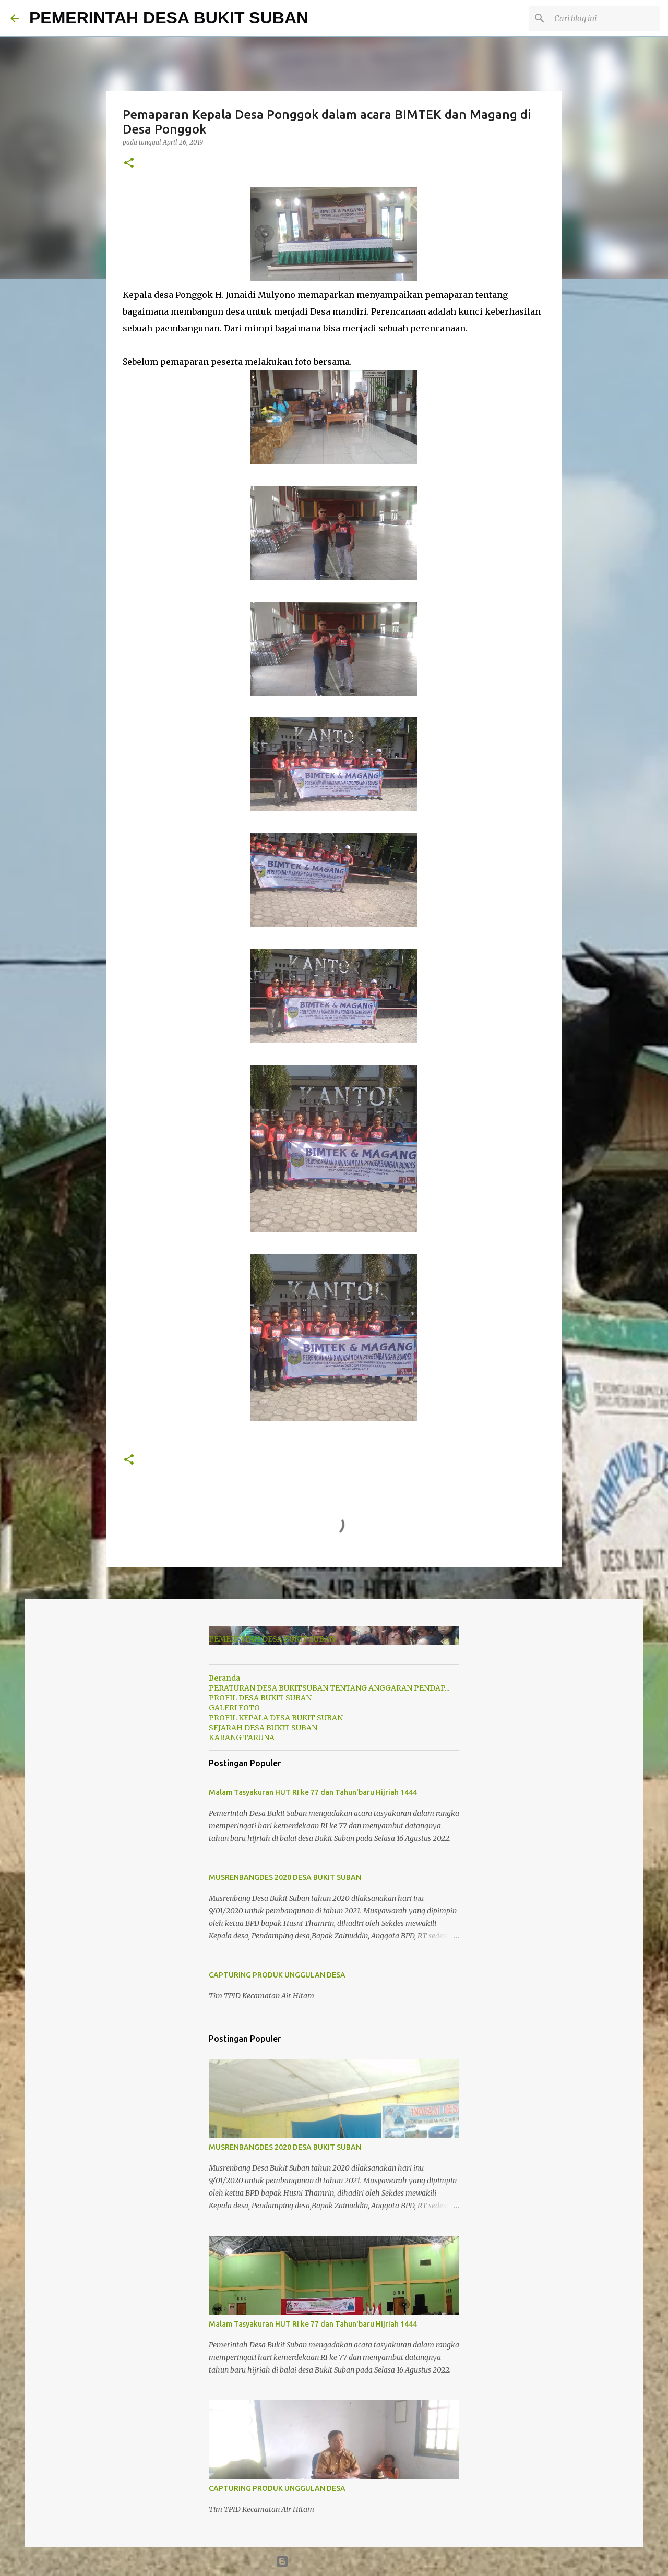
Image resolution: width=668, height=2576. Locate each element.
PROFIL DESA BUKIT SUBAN (260, 1698)
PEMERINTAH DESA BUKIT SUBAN (168, 17)
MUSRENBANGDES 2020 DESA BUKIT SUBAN (285, 1877)
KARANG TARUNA (242, 1737)
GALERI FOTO (234, 1707)
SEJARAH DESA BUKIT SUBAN (263, 1727)
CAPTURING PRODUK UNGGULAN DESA (277, 1975)
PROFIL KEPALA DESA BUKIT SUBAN (276, 1717)
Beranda (224, 1678)
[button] (129, 164)
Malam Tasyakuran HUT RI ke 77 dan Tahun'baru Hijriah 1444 (313, 1792)
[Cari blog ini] (605, 18)
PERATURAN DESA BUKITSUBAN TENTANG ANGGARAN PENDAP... (329, 1688)
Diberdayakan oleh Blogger (334, 2561)
